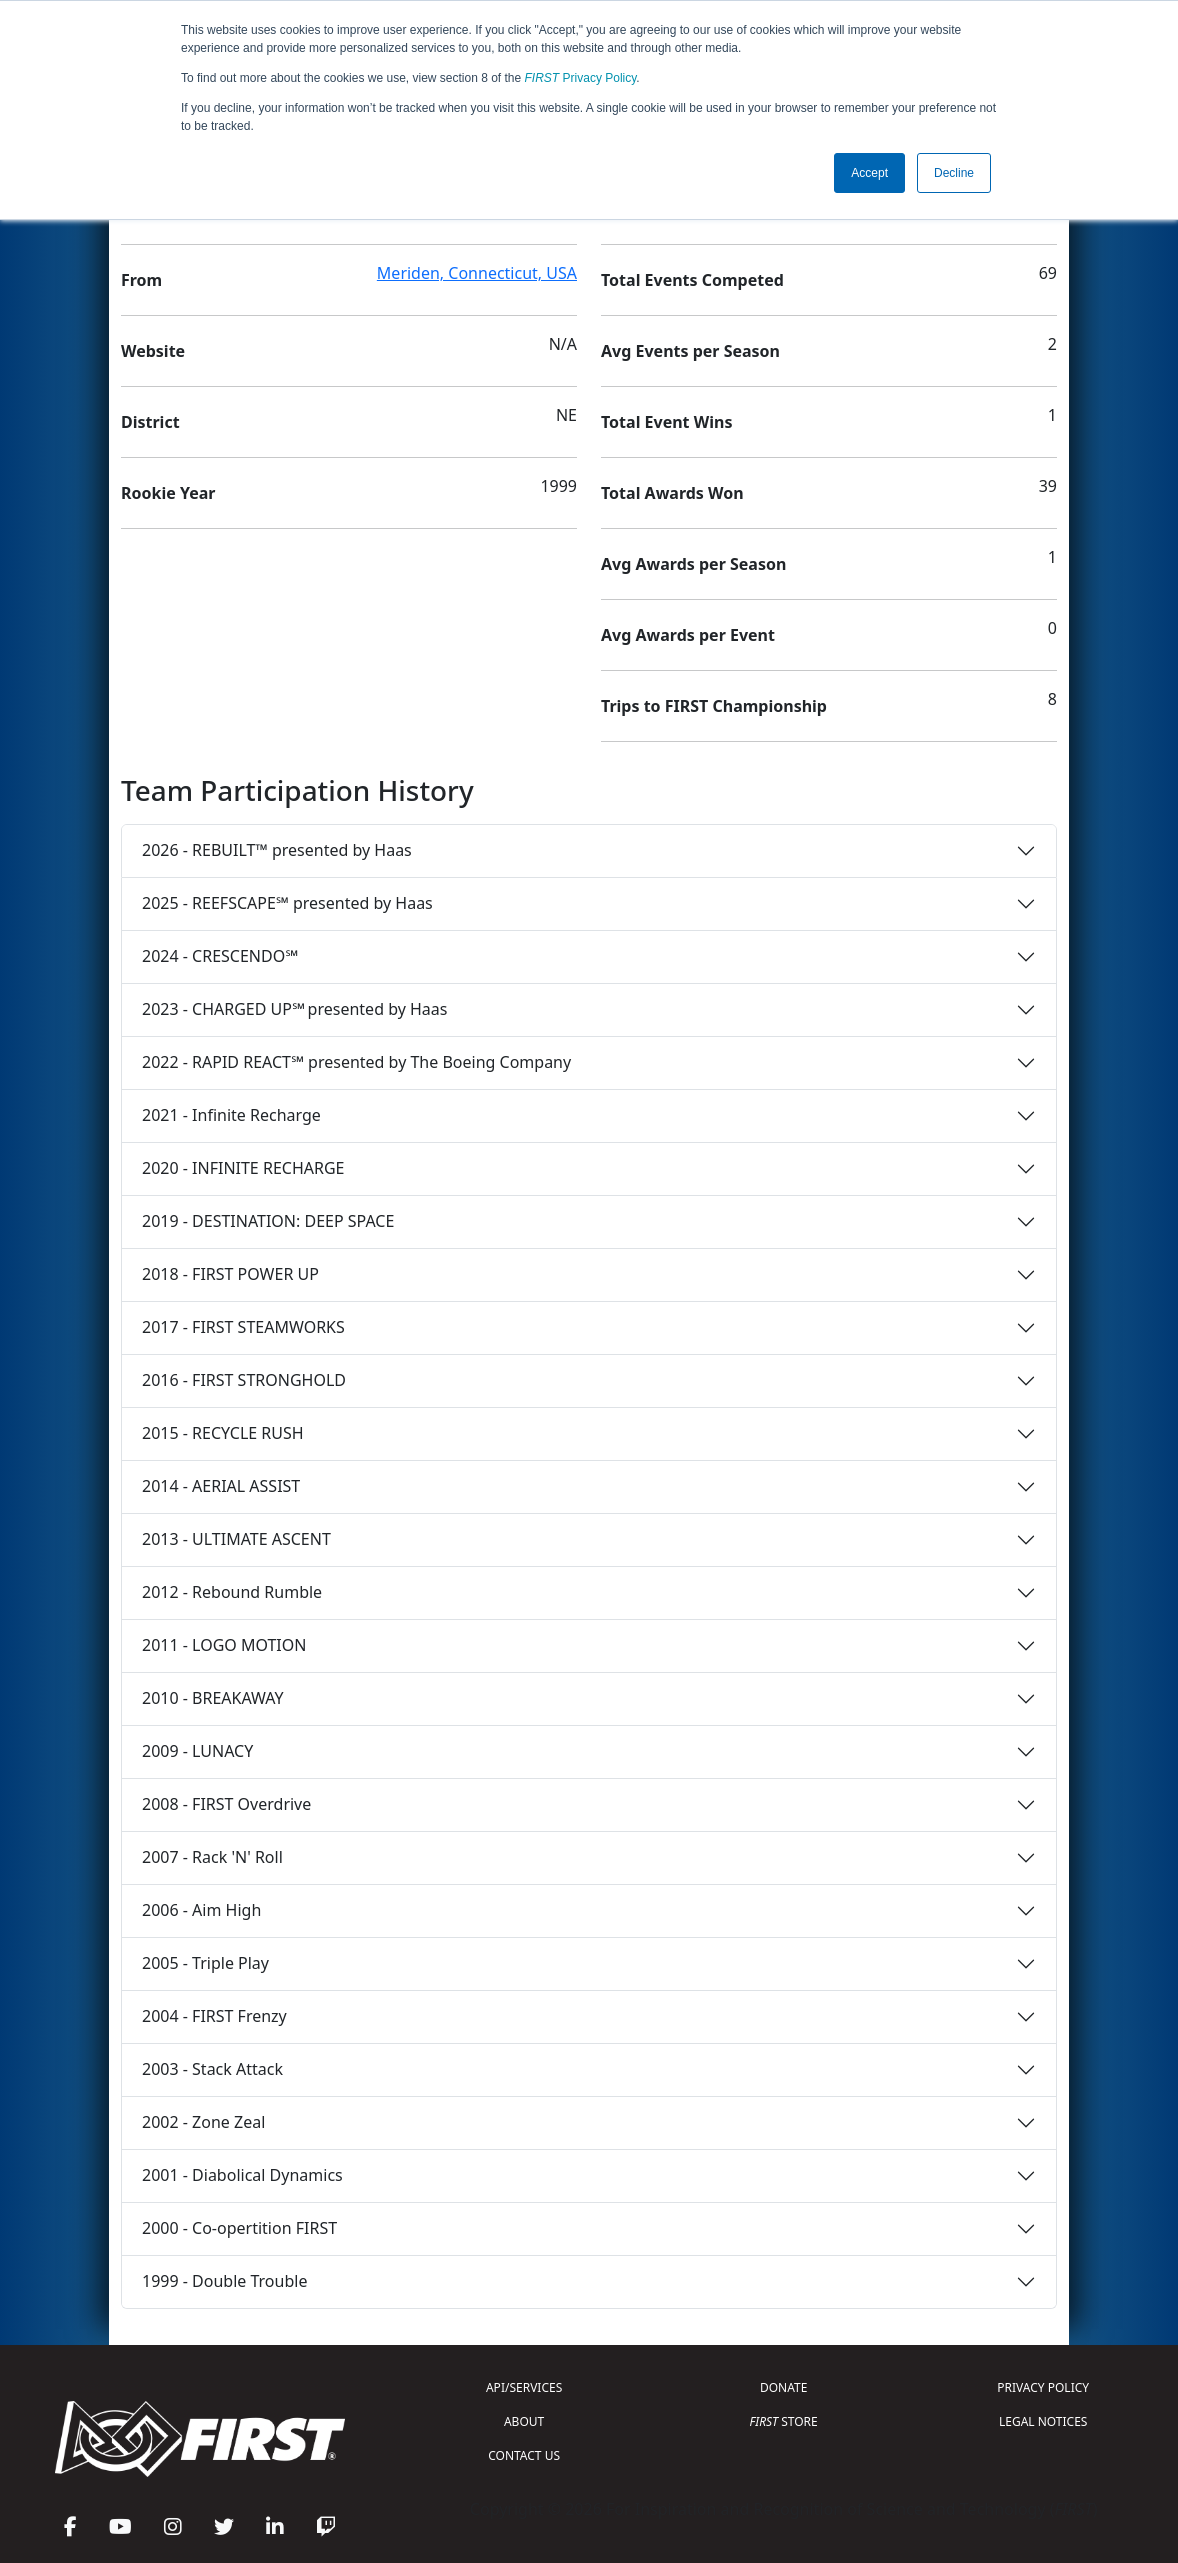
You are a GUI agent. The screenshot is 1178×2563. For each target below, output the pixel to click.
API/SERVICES (524, 2387)
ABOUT (524, 2421)
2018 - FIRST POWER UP (230, 1274)
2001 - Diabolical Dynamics (242, 2175)
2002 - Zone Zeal (203, 2122)
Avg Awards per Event (688, 635)
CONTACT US (524, 2455)
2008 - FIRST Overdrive (226, 1804)
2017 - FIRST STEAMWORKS (243, 1327)
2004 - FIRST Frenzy (214, 2016)
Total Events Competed (692, 280)
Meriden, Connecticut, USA (477, 273)
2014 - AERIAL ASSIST (221, 1486)
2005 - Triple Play (205, 1963)
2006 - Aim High (201, 1910)
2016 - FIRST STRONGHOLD (244, 1380)
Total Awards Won (672, 493)
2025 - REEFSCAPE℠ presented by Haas (287, 903)
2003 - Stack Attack (212, 2069)
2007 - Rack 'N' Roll (212, 1857)
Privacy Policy (581, 78)
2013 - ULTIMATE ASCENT (236, 1539)
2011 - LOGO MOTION (224, 1645)
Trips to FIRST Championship (714, 706)
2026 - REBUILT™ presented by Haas (277, 850)
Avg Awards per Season (693, 564)
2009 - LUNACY (197, 1751)
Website (153, 351)
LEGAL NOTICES (1043, 2421)
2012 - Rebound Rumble (232, 1592)
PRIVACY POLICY (1043, 2387)
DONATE (783, 2387)
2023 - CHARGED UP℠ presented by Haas (294, 1009)
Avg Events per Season (690, 351)
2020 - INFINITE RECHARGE (243, 1168)
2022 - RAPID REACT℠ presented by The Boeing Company (356, 1062)
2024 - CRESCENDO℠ (220, 956)
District (150, 422)
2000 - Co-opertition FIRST (239, 2228)
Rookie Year (168, 493)
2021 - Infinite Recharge (231, 1115)
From (141, 280)
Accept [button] (869, 173)
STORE (784, 2421)
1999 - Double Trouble (224, 2281)
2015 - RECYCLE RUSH (223, 1433)
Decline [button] (954, 173)
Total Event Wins (666, 422)
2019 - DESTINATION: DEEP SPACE (268, 1221)
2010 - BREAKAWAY (213, 1698)
